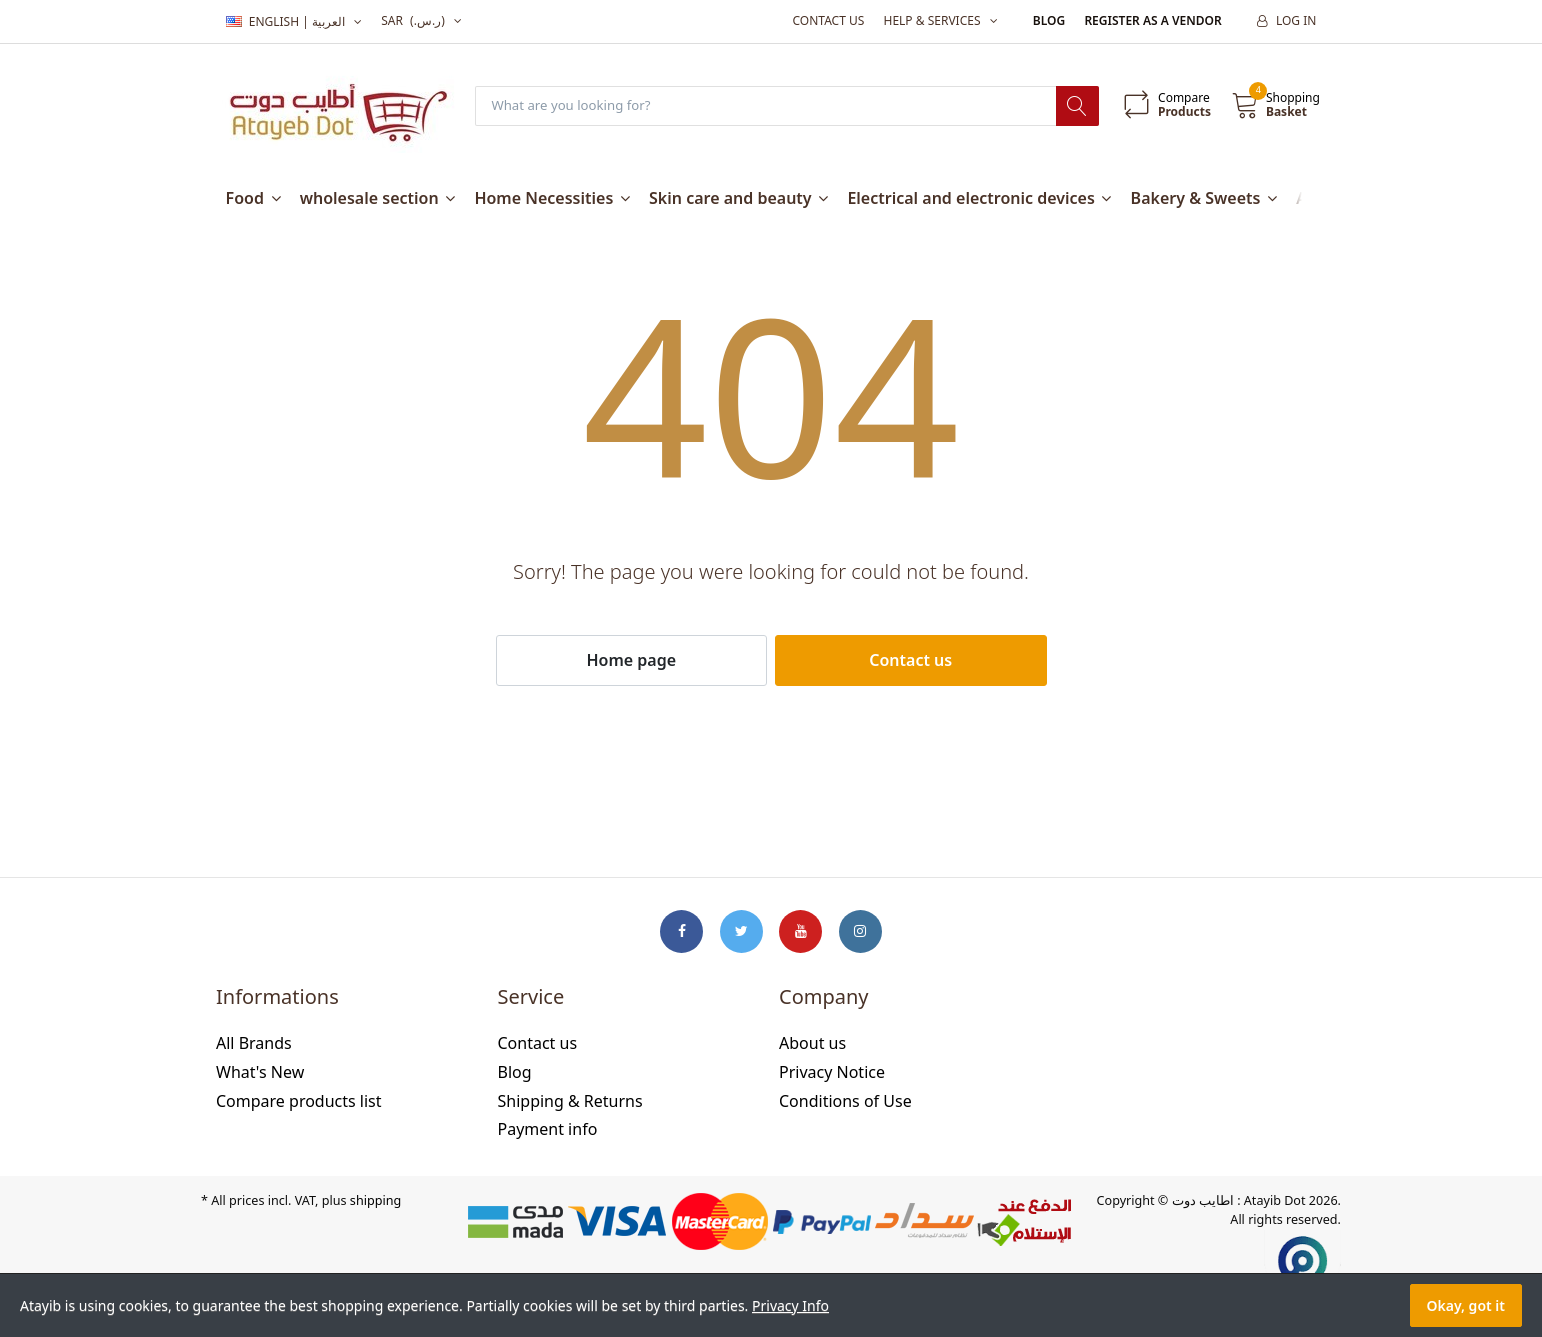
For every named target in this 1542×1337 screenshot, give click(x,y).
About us (812, 1044)
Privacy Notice (832, 1073)
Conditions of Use (845, 1101)
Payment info (548, 1130)
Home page (631, 661)
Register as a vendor (1152, 20)
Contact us (828, 20)
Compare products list (299, 1101)
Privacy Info (790, 1305)
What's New (260, 1073)
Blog (1049, 20)
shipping (375, 1201)
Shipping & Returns (570, 1101)
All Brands (254, 1044)
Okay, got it (1466, 1305)
